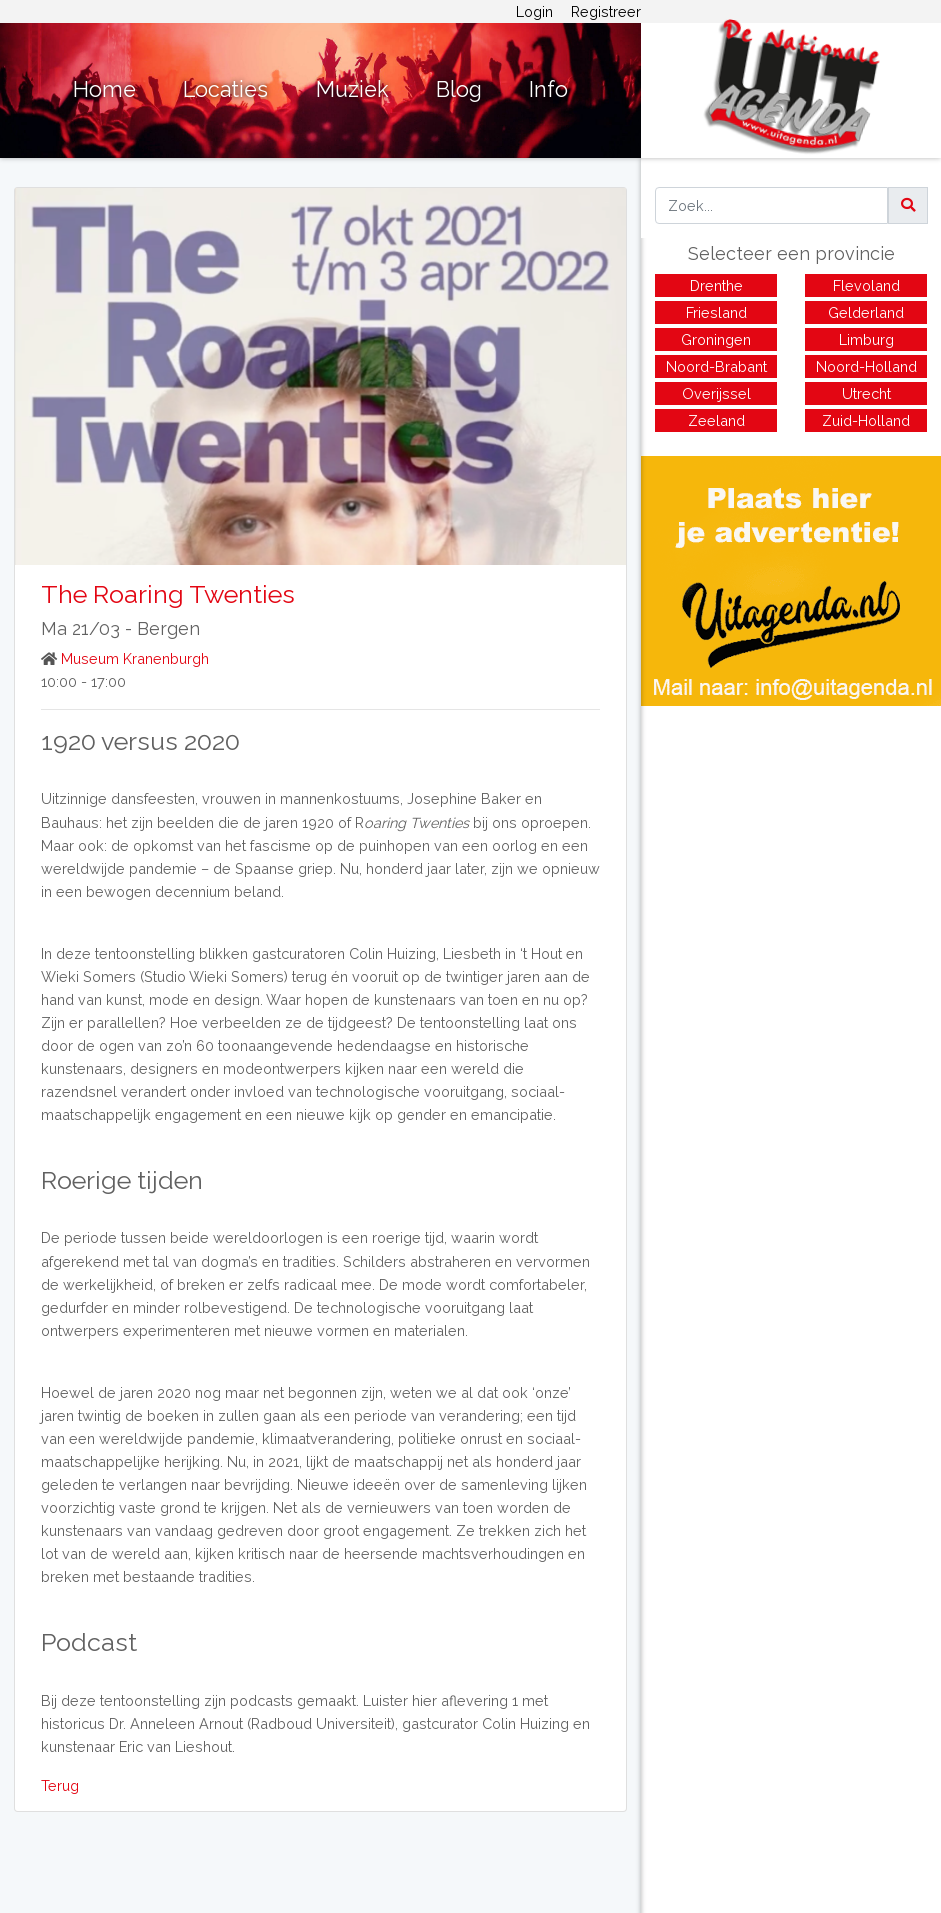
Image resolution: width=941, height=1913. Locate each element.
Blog (459, 89)
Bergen (168, 628)
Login (534, 11)
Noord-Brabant (716, 366)
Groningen (716, 339)
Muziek (352, 89)
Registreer (606, 11)
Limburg (866, 339)
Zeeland (716, 420)
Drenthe (716, 285)
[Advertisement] (791, 846)
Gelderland (866, 312)
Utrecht (866, 393)
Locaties (225, 89)
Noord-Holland (866, 366)
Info (548, 89)
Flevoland (866, 285)
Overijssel (716, 393)
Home (104, 89)
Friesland (716, 312)
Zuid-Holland (866, 420)
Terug (60, 1785)
